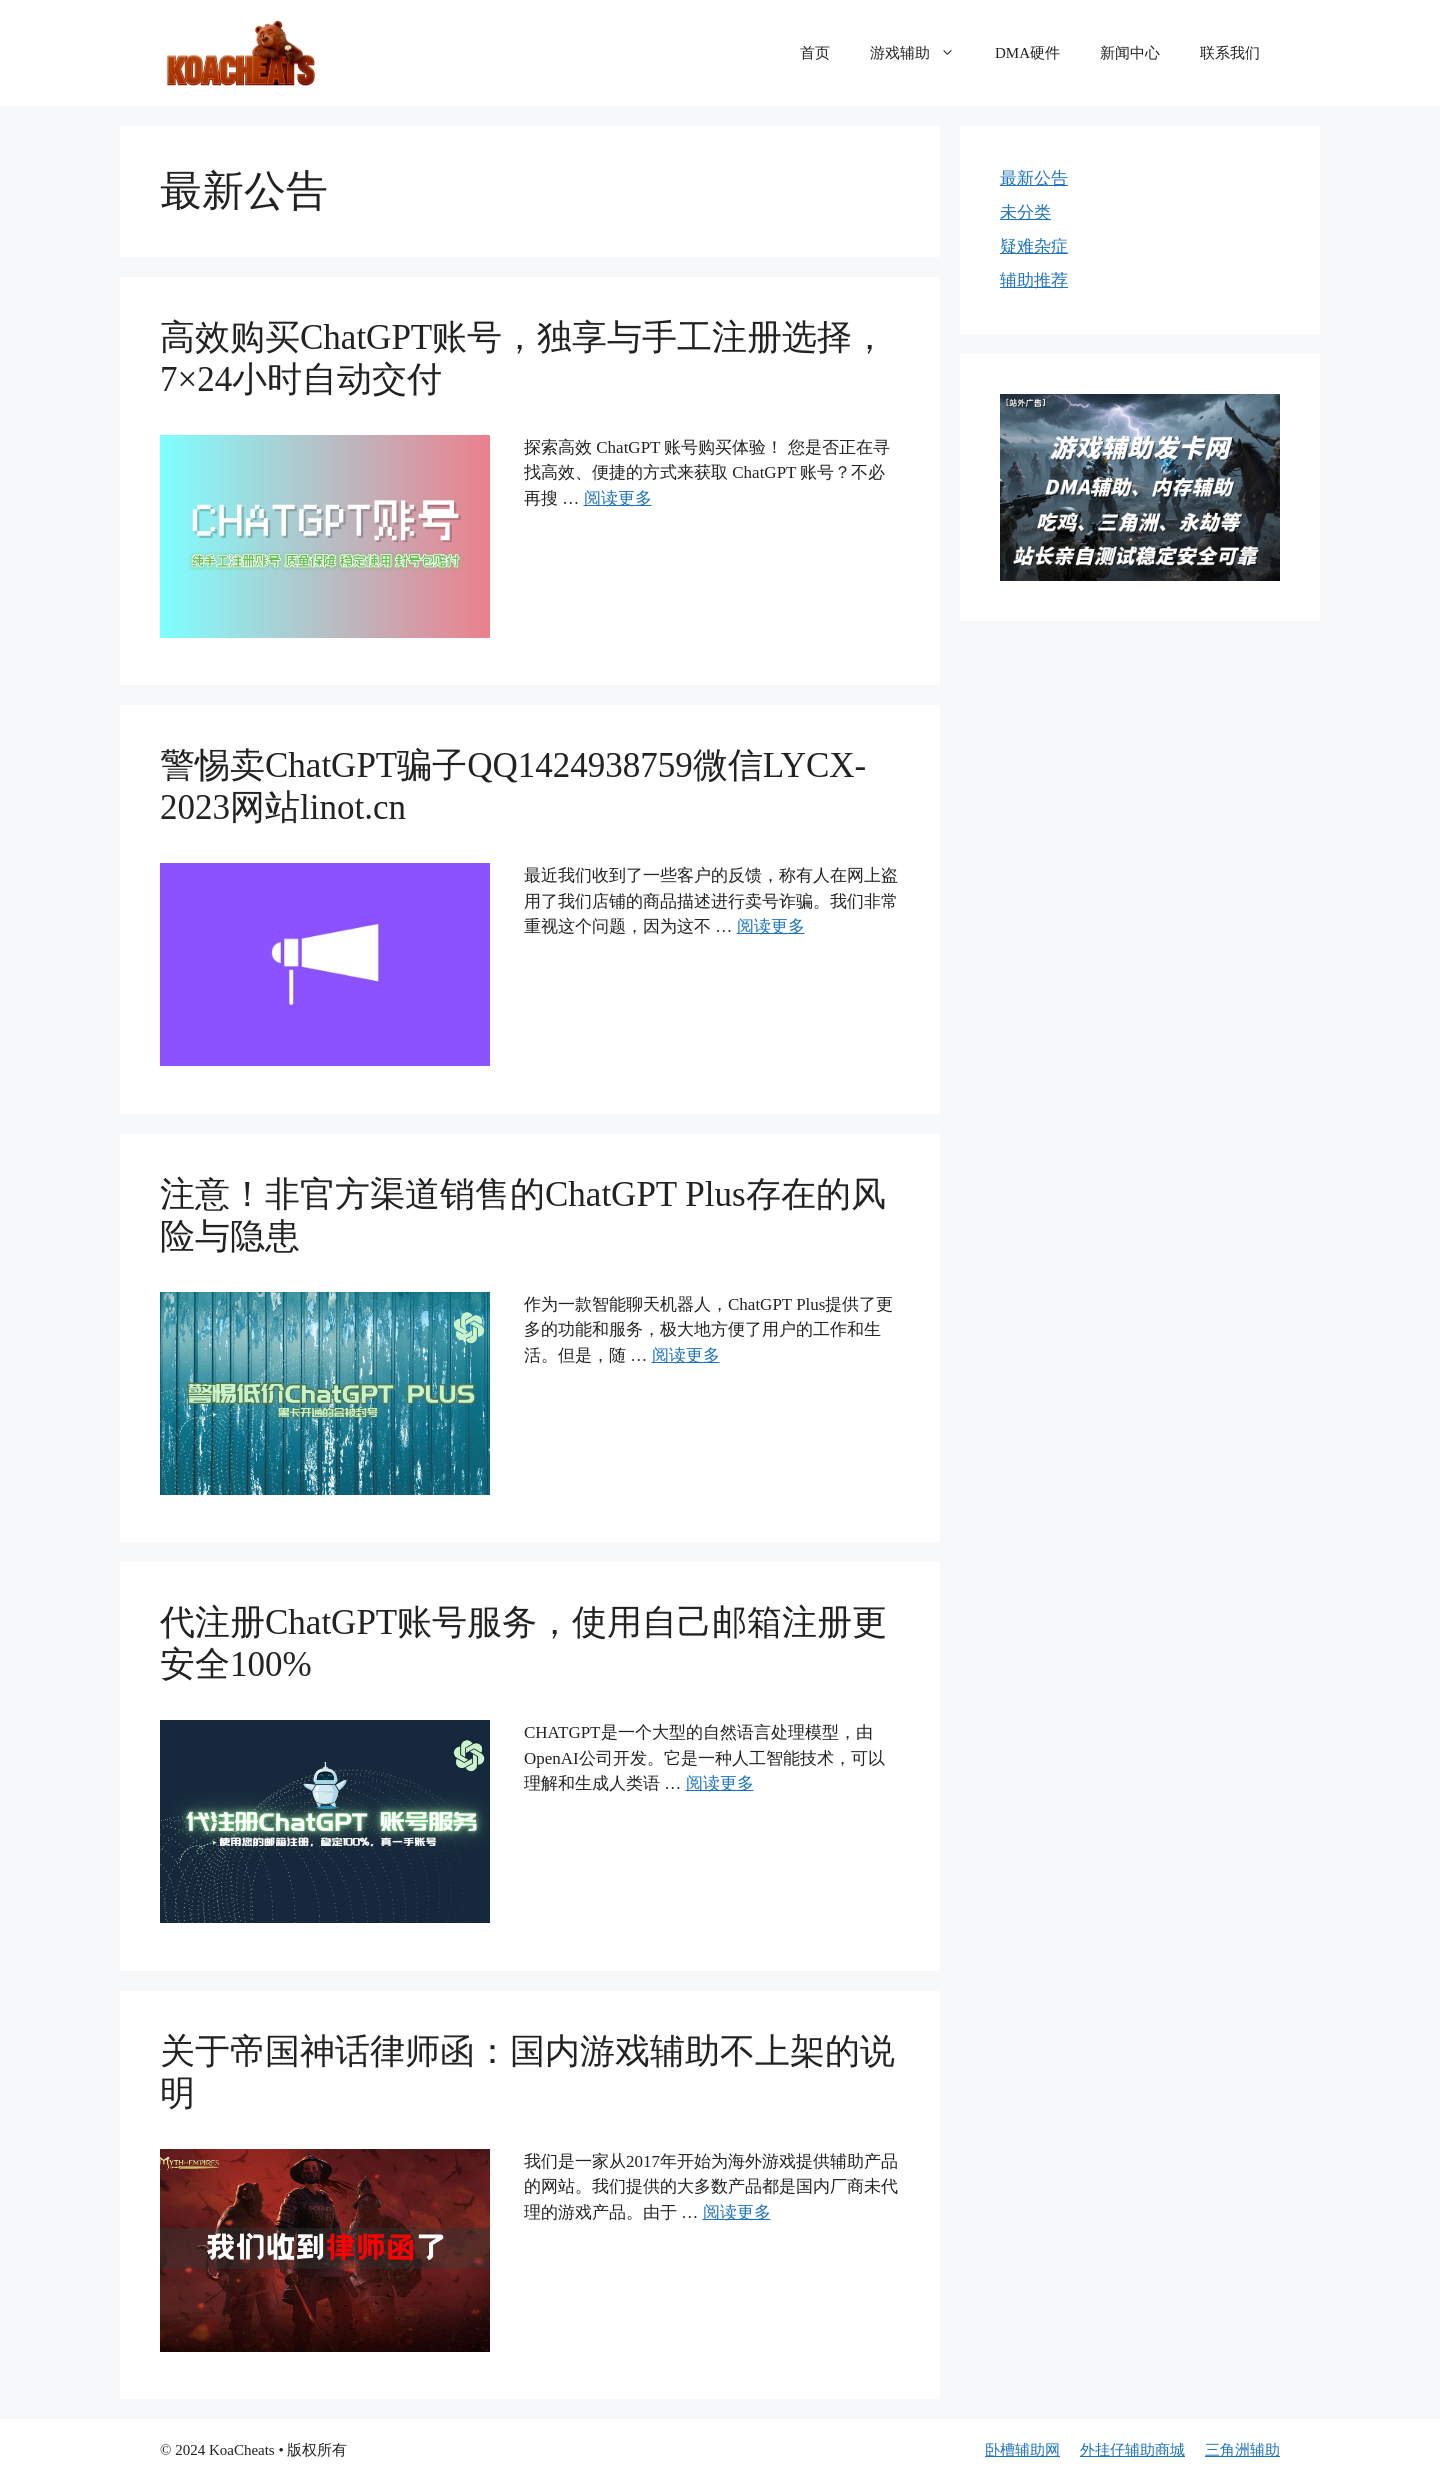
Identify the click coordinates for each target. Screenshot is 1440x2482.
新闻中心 (1130, 53)
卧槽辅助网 (1022, 2450)
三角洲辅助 (1242, 2450)
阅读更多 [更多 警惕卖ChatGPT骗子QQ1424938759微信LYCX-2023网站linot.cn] (771, 926)
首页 (815, 53)
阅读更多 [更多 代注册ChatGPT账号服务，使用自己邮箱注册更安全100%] (720, 1783)
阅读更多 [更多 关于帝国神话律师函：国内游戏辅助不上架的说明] (737, 2212)
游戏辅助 (922, 53)
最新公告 (1034, 178)
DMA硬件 (1027, 53)
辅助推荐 (1034, 280)
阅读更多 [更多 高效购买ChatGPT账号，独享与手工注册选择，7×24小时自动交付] (618, 498)
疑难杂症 (1034, 246)
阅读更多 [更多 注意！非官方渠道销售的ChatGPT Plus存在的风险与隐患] (686, 1355)
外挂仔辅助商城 (1132, 2450)
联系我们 (1230, 53)
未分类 (1025, 212)
